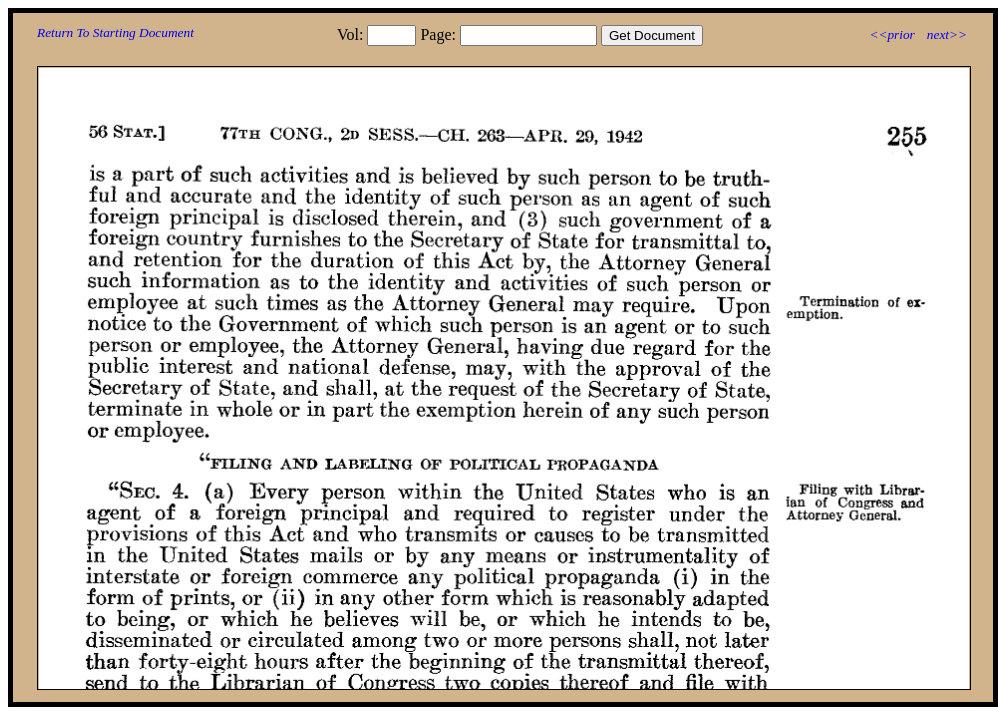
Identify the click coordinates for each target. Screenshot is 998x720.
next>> (947, 34)
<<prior (891, 34)
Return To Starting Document (115, 32)
